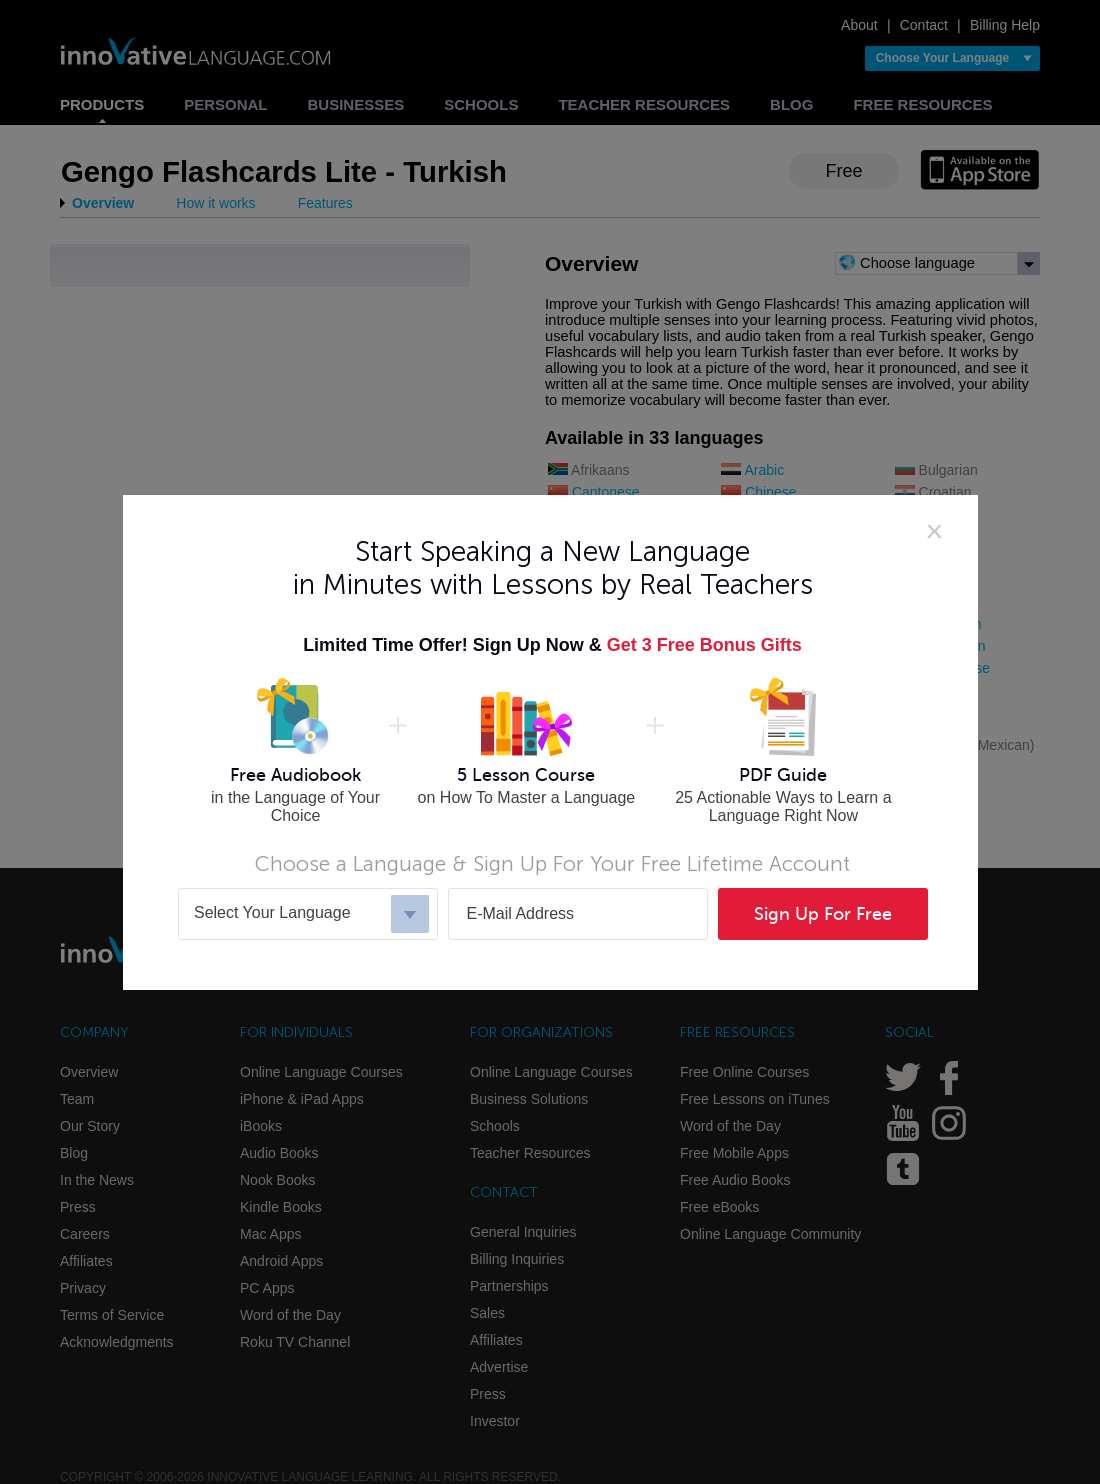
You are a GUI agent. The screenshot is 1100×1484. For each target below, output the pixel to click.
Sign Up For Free (823, 914)
